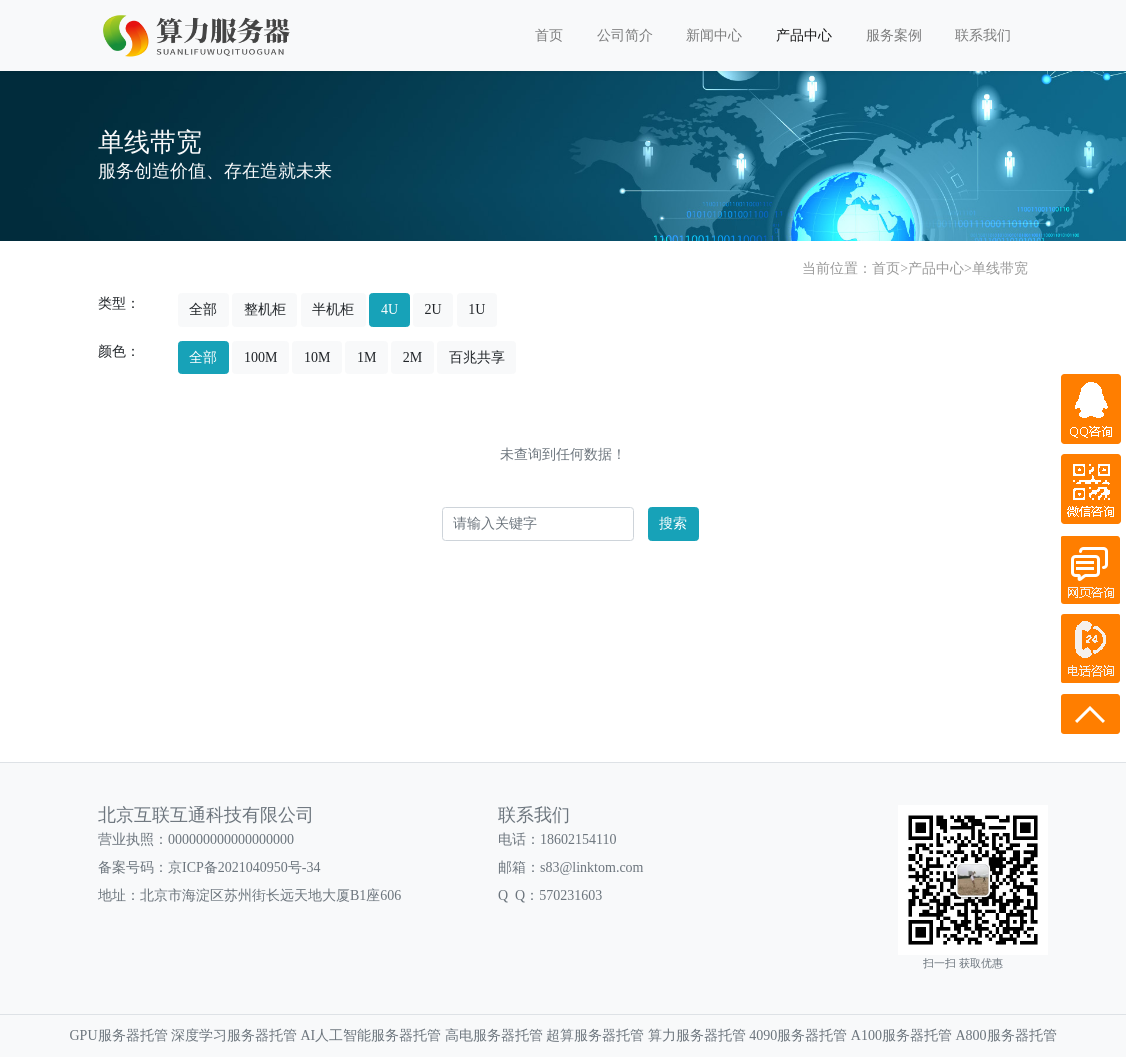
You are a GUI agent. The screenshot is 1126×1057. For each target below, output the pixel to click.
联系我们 (983, 35)
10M (317, 357)
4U (389, 309)
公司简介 (625, 35)
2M (412, 357)
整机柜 (265, 309)
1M (366, 357)
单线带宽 (1000, 268)
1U (476, 309)
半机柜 (333, 309)
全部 (203, 309)
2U (433, 309)
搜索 (673, 523)
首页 (549, 35)
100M (260, 357)
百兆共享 (477, 357)
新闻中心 (714, 35)
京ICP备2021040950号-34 (244, 867)
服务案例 (894, 35)
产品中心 (804, 35)
